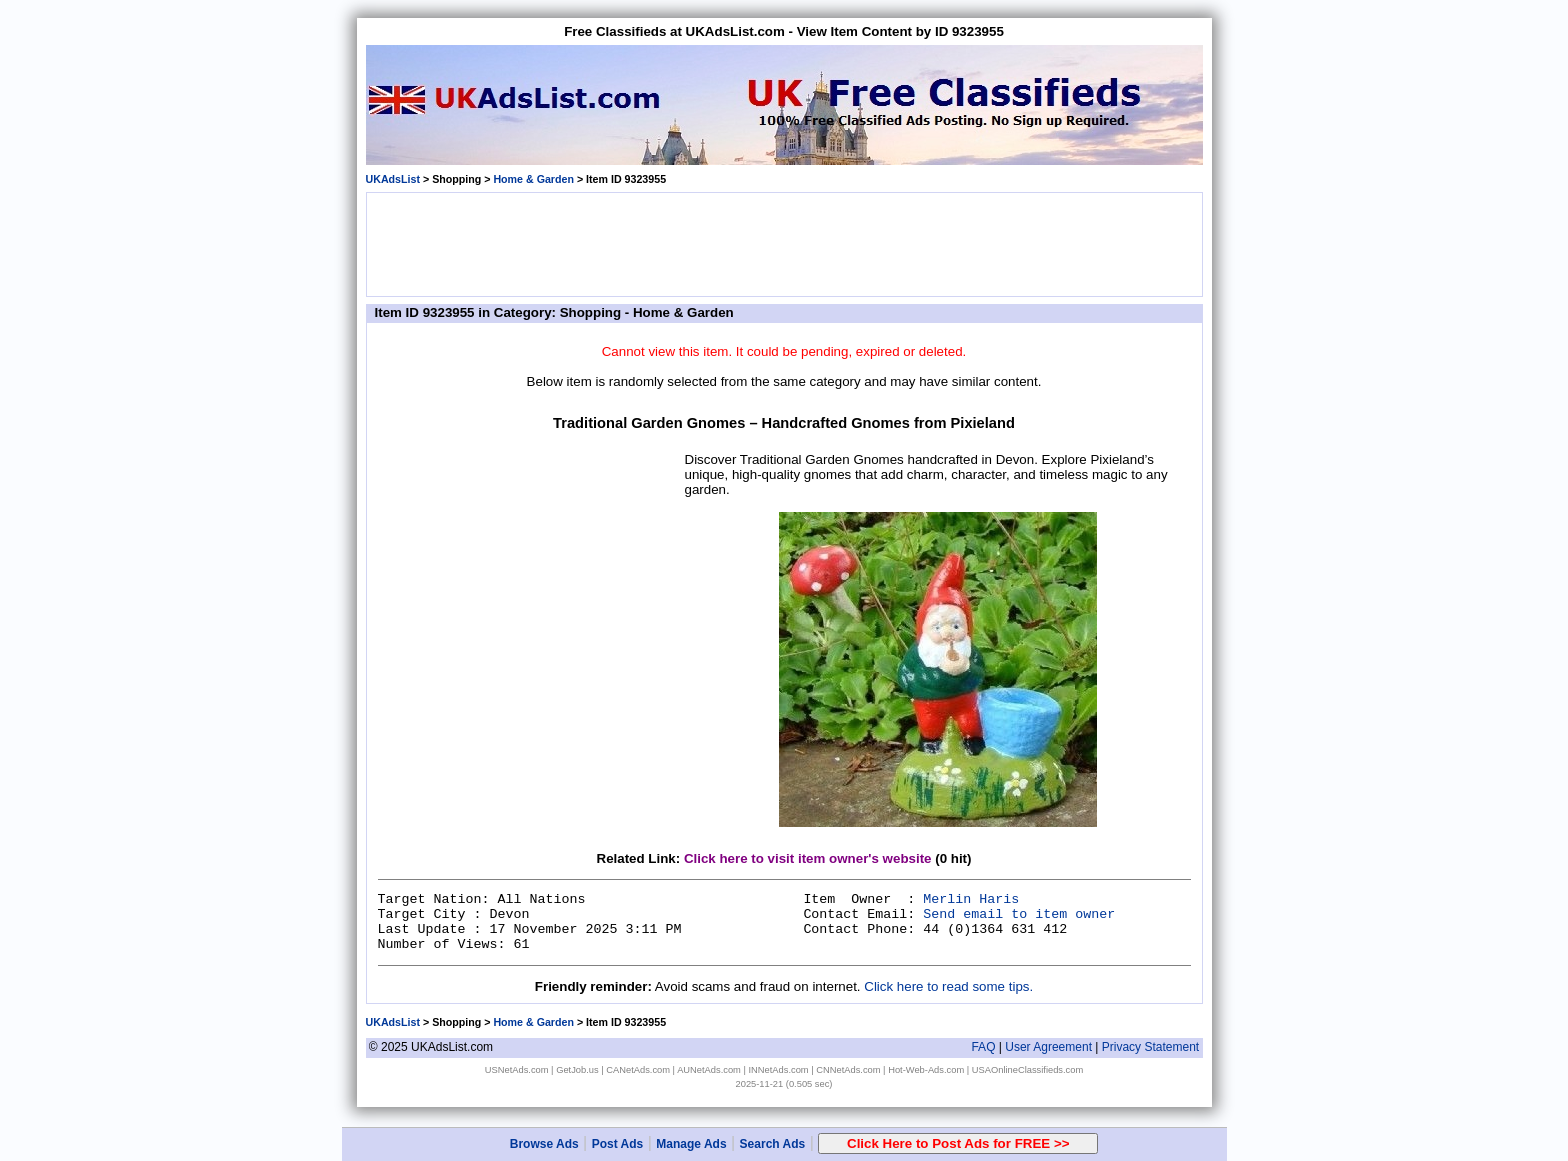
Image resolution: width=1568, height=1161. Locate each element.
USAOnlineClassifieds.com (1027, 1070)
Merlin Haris (971, 899)
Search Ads (773, 1144)
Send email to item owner (1019, 914)
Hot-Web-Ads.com (926, 1070)
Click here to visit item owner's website (808, 858)
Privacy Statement (1150, 1047)
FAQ (983, 1047)
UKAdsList (393, 179)
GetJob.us (577, 1070)
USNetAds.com (517, 1070)
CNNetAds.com (848, 1070)
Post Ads (618, 1144)
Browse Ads (544, 1144)
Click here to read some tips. (948, 986)
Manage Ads (691, 1144)
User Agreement (1048, 1047)
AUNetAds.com (709, 1070)
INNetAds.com (779, 1070)
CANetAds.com (638, 1070)
